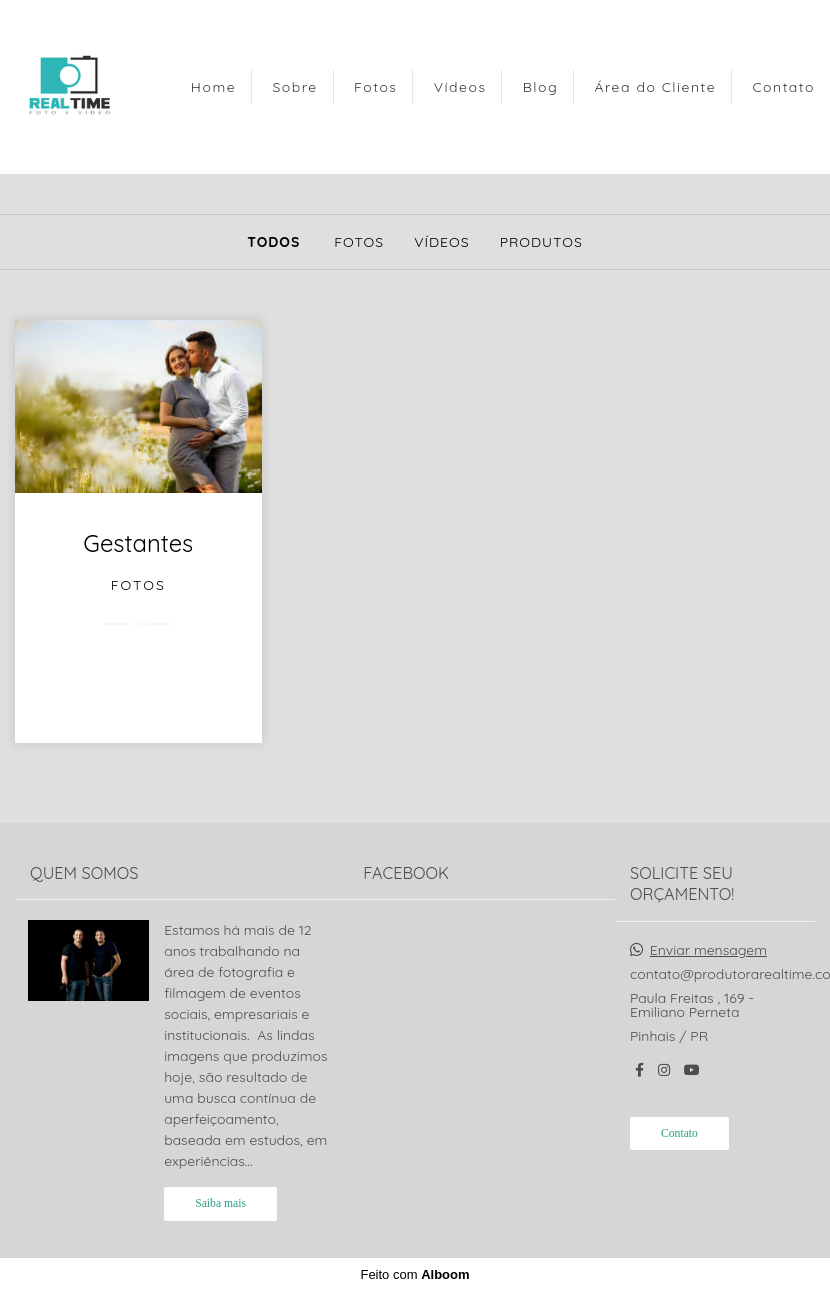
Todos (273, 242)
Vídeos (460, 87)
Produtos (541, 242)
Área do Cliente (655, 87)
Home (213, 87)
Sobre (294, 87)
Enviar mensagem (708, 950)
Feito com (414, 1274)
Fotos (375, 87)
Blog (540, 87)
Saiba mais (220, 1203)
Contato (783, 87)
